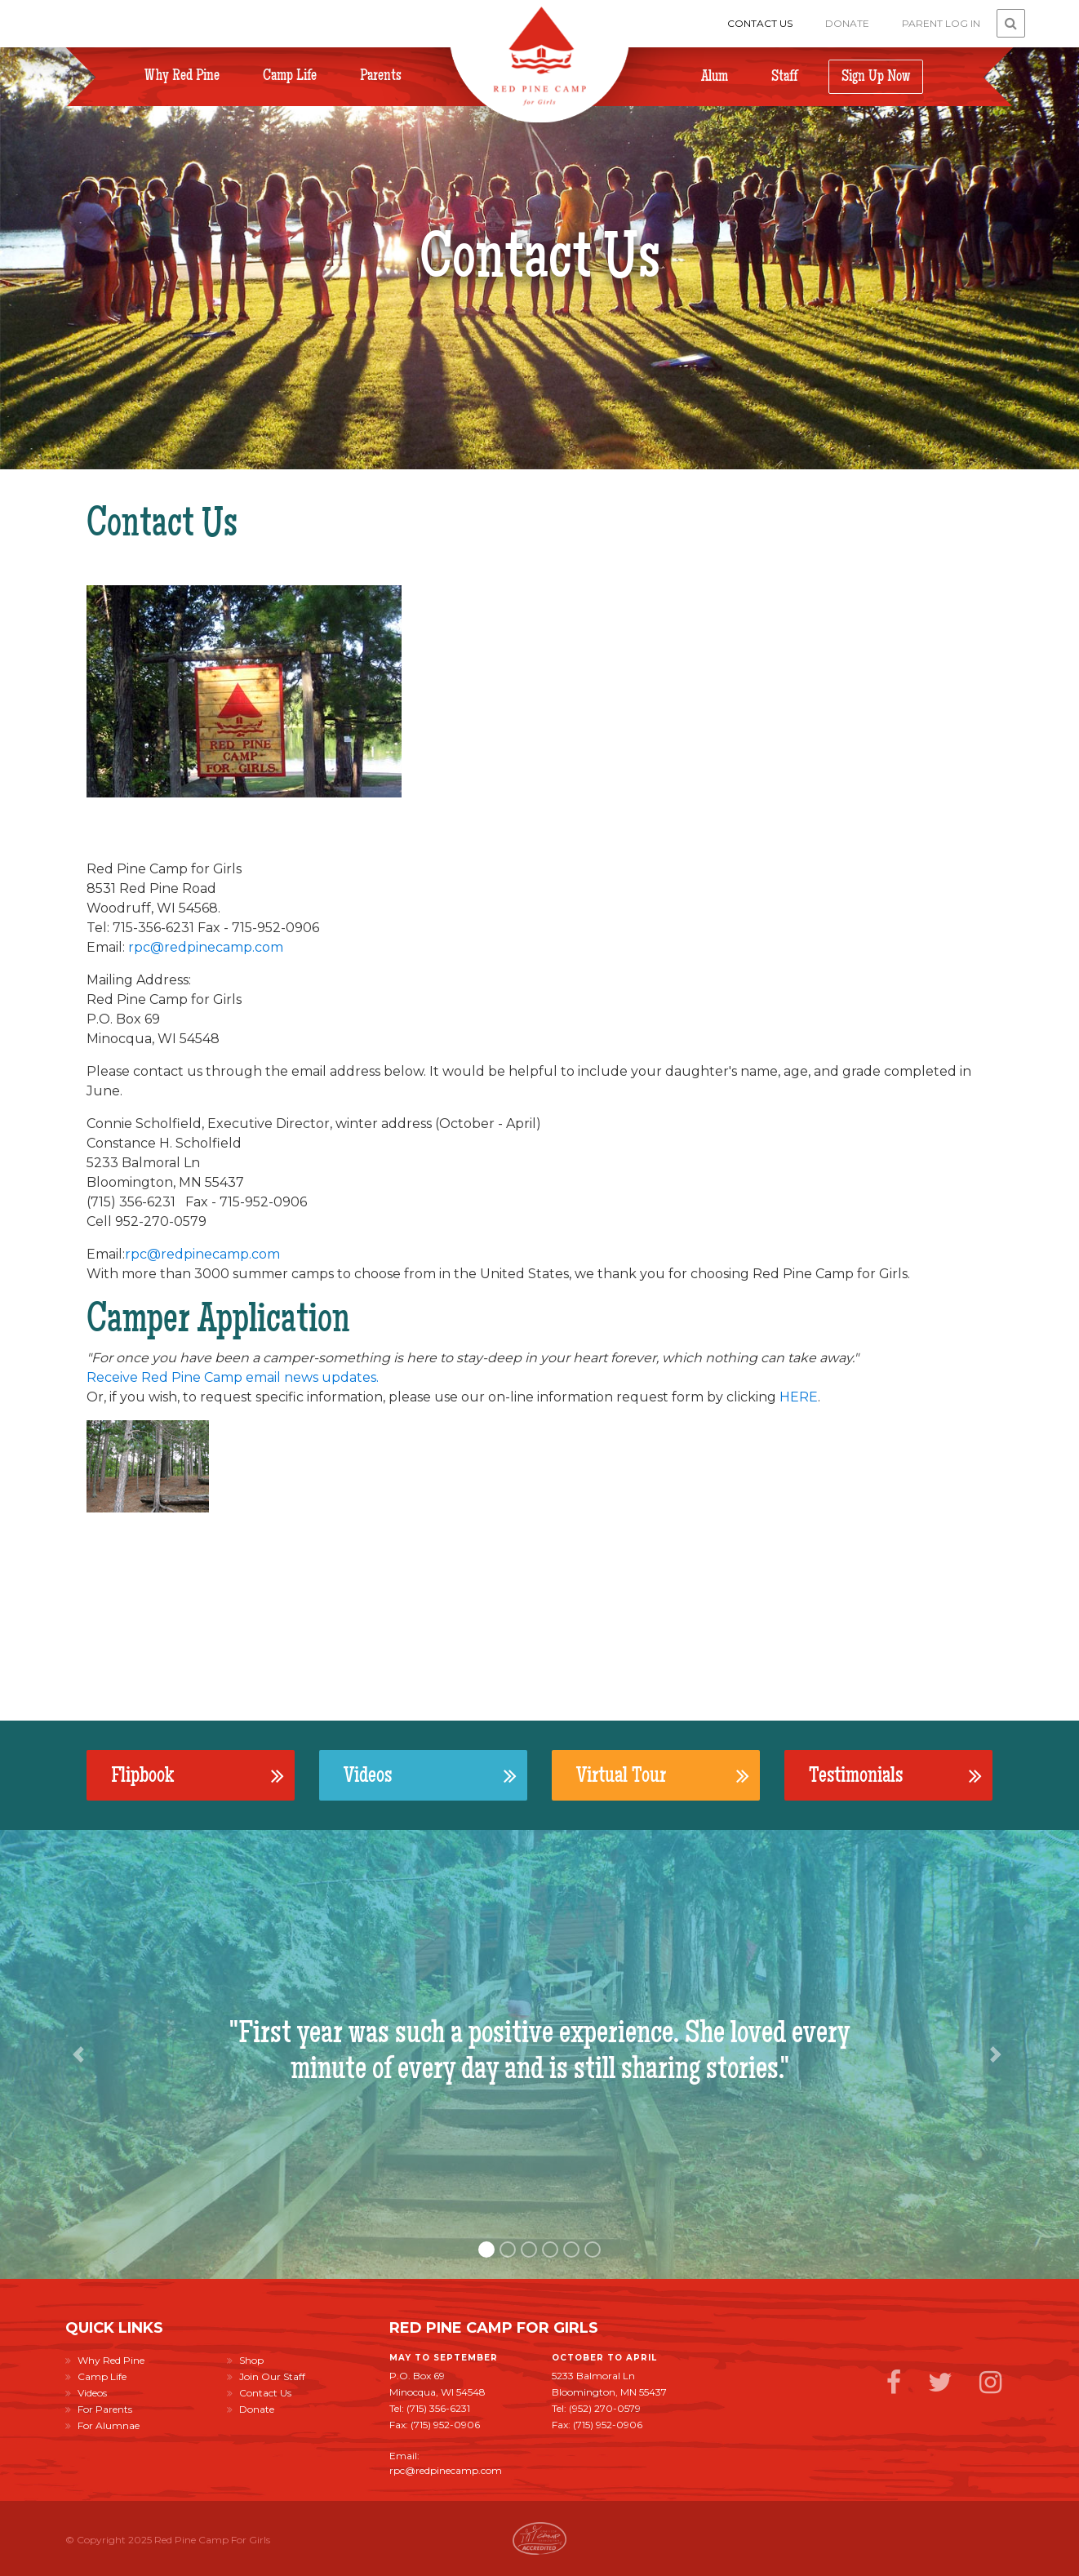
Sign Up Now (875, 76)
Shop (245, 2360)
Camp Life (290, 75)
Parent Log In (941, 23)
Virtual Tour (662, 1775)
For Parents (98, 2409)
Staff (784, 76)
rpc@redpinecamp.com (205, 947)
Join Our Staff (266, 2376)
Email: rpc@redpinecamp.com (445, 2462)
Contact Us (760, 23)
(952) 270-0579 (605, 2408)
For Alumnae (102, 2425)
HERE (798, 1397)
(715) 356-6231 (438, 2408)
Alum (714, 76)
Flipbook (197, 1775)
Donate (847, 23)
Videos (430, 1775)
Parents (381, 75)
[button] (81, 2054)
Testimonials (895, 1775)
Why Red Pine (182, 75)
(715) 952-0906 (445, 2424)
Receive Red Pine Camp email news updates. (233, 1377)
